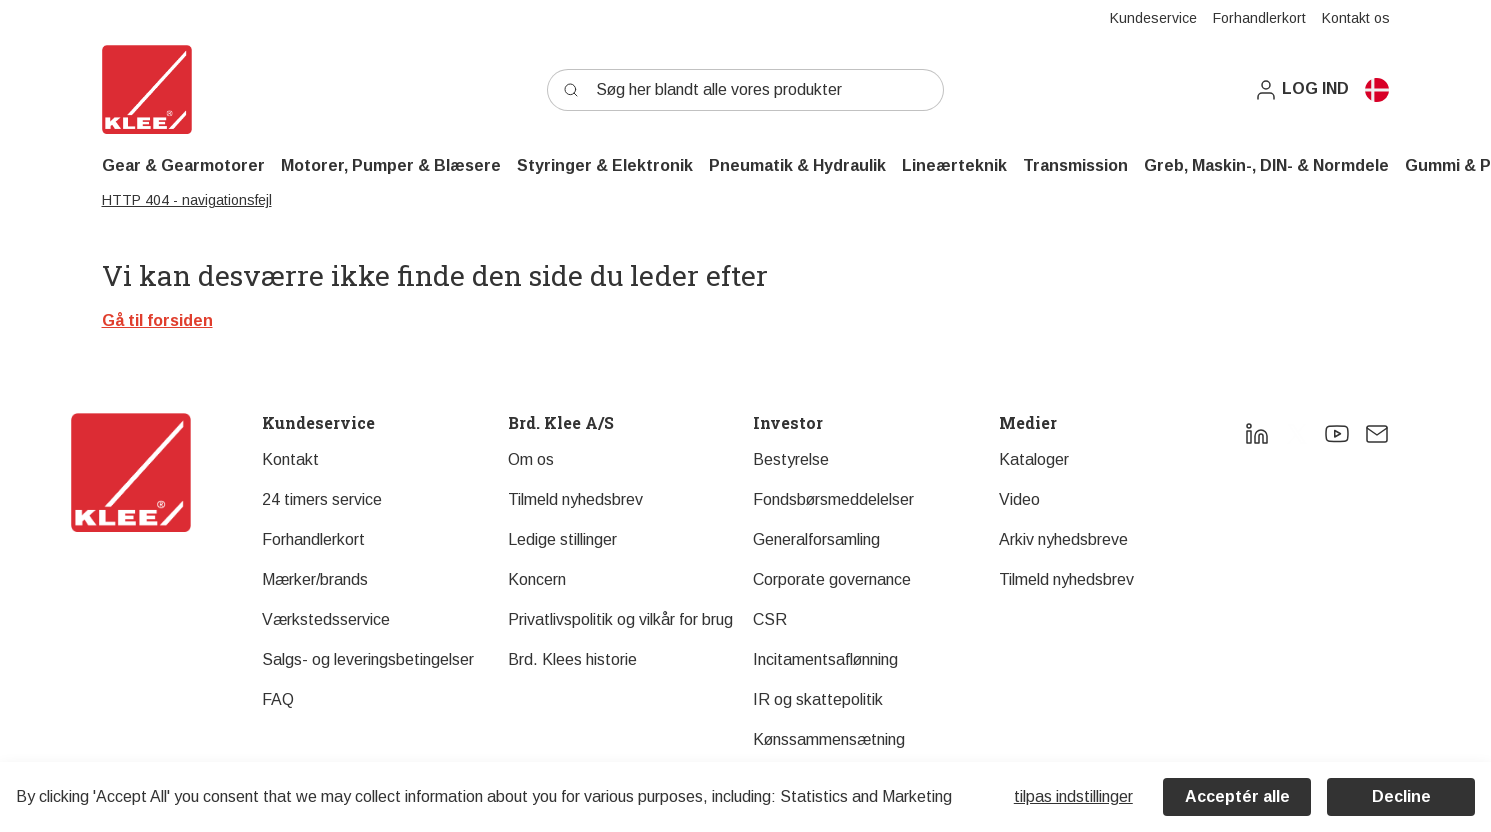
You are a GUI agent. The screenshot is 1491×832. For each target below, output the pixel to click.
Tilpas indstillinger (1073, 796)
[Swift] (147, 89)
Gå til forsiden (157, 320)
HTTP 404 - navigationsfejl (187, 200)
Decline (1401, 796)
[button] (1301, 89)
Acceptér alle (1237, 796)
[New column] (131, 472)
